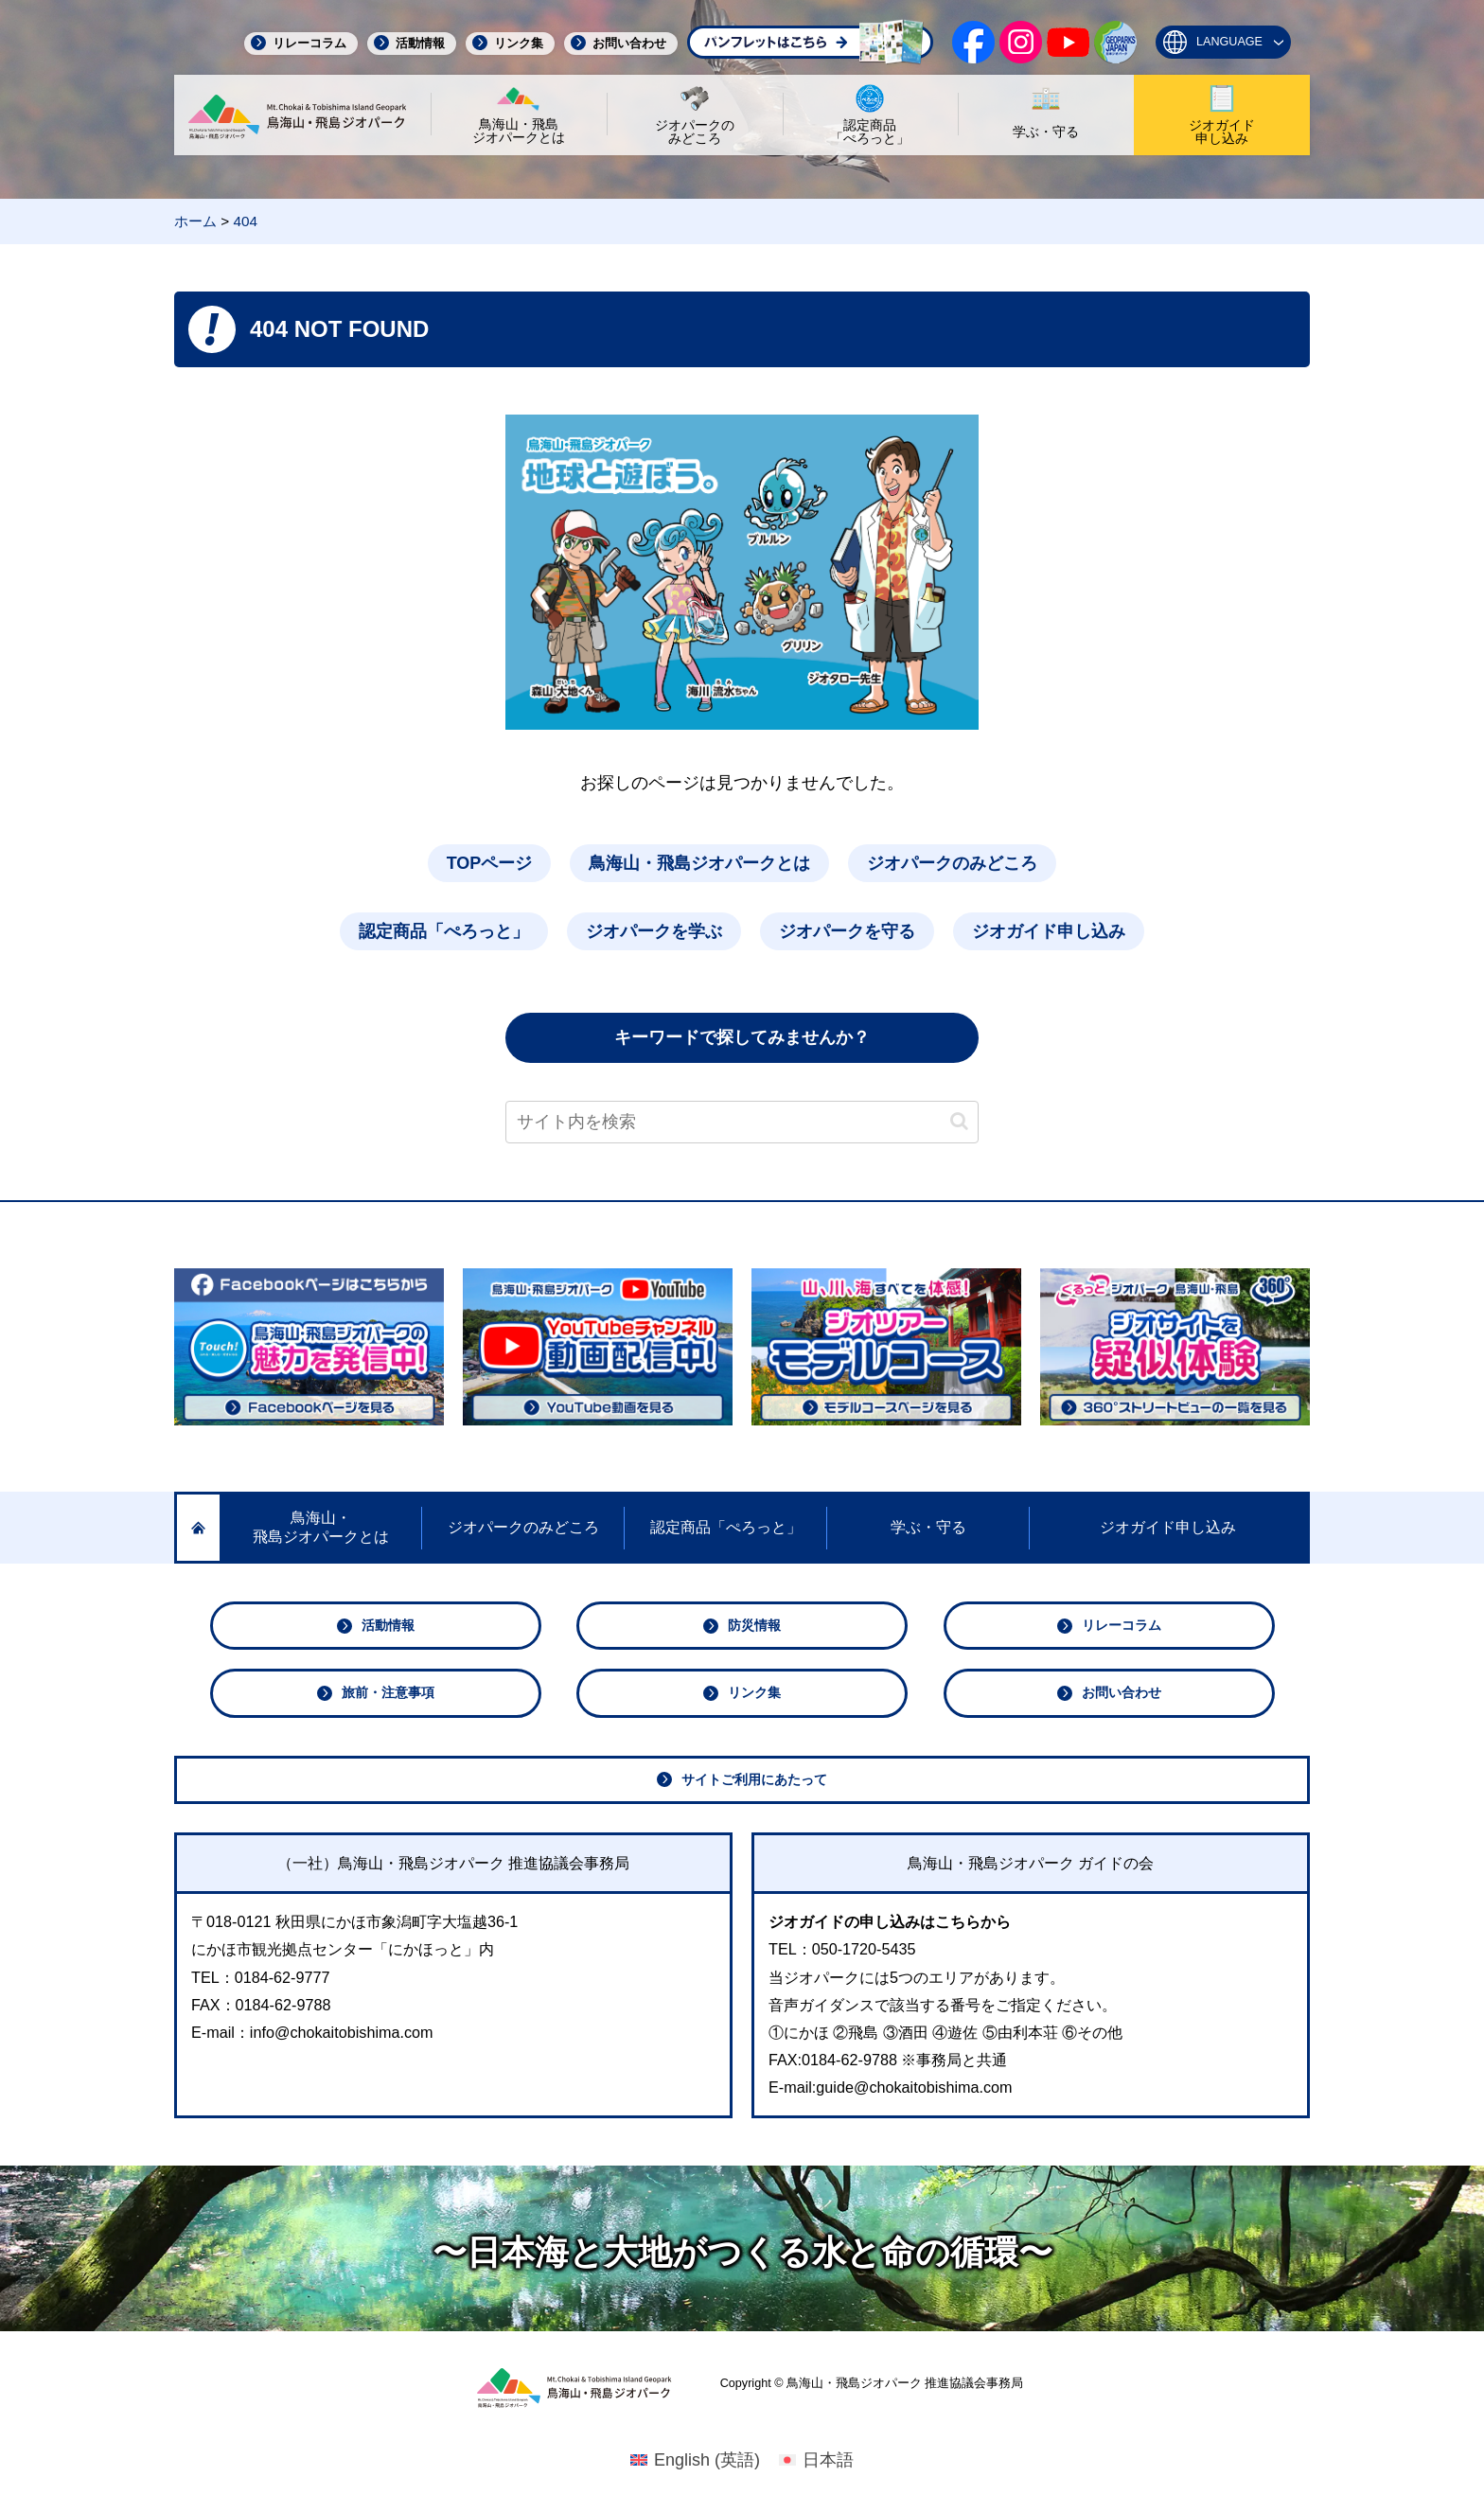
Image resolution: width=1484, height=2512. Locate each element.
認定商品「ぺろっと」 (444, 931)
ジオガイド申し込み (1048, 931)
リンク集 (518, 43)
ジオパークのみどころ (952, 863)
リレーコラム (309, 43)
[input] (742, 1122)
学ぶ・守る (984, 1526)
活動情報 (420, 43)
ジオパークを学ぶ (654, 931)
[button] (959, 1121)
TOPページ (490, 863)
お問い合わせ (629, 43)
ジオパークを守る (847, 931)
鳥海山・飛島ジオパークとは (699, 863)
